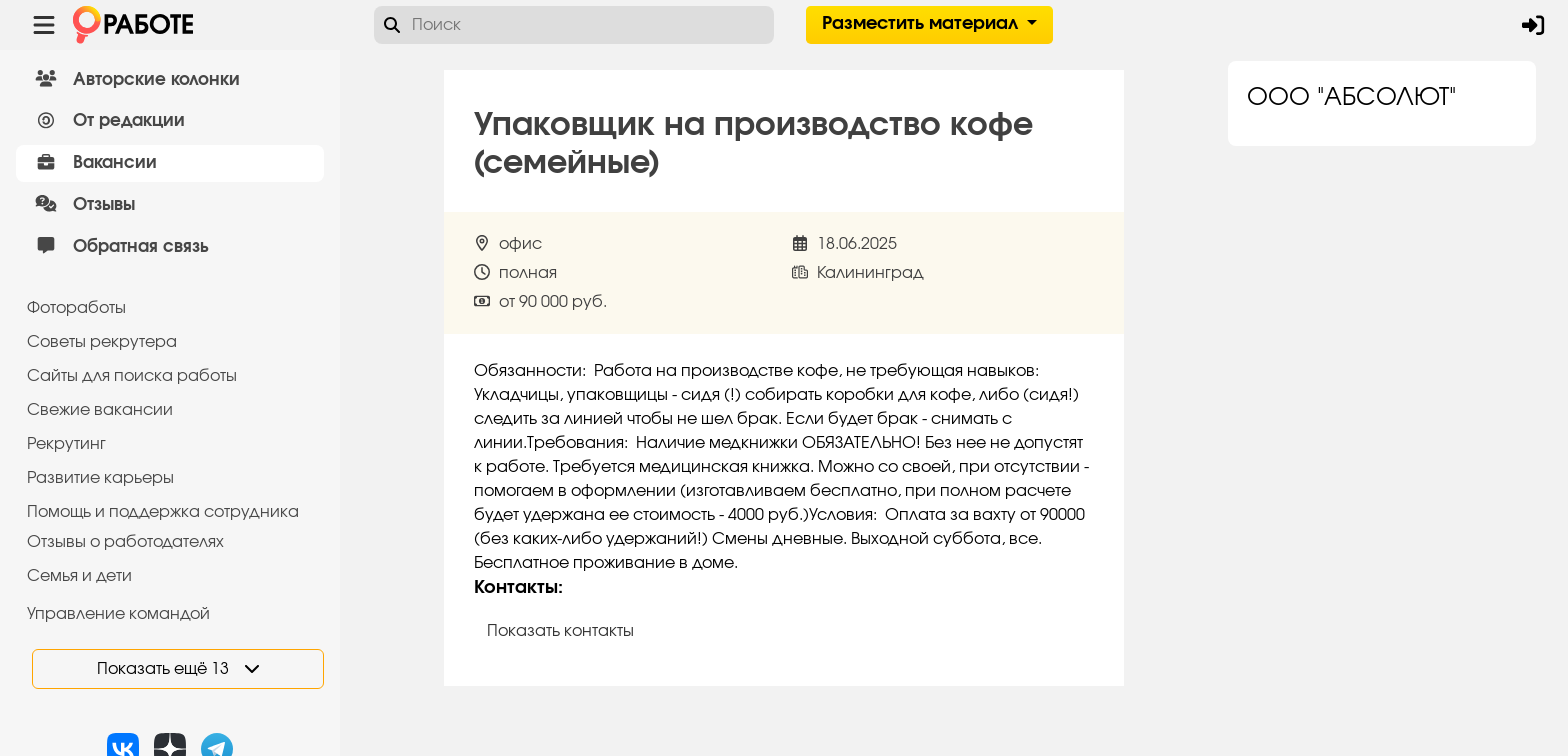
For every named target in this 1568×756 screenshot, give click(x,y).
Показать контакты (560, 631)
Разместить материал (922, 24)
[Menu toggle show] (44, 25)
